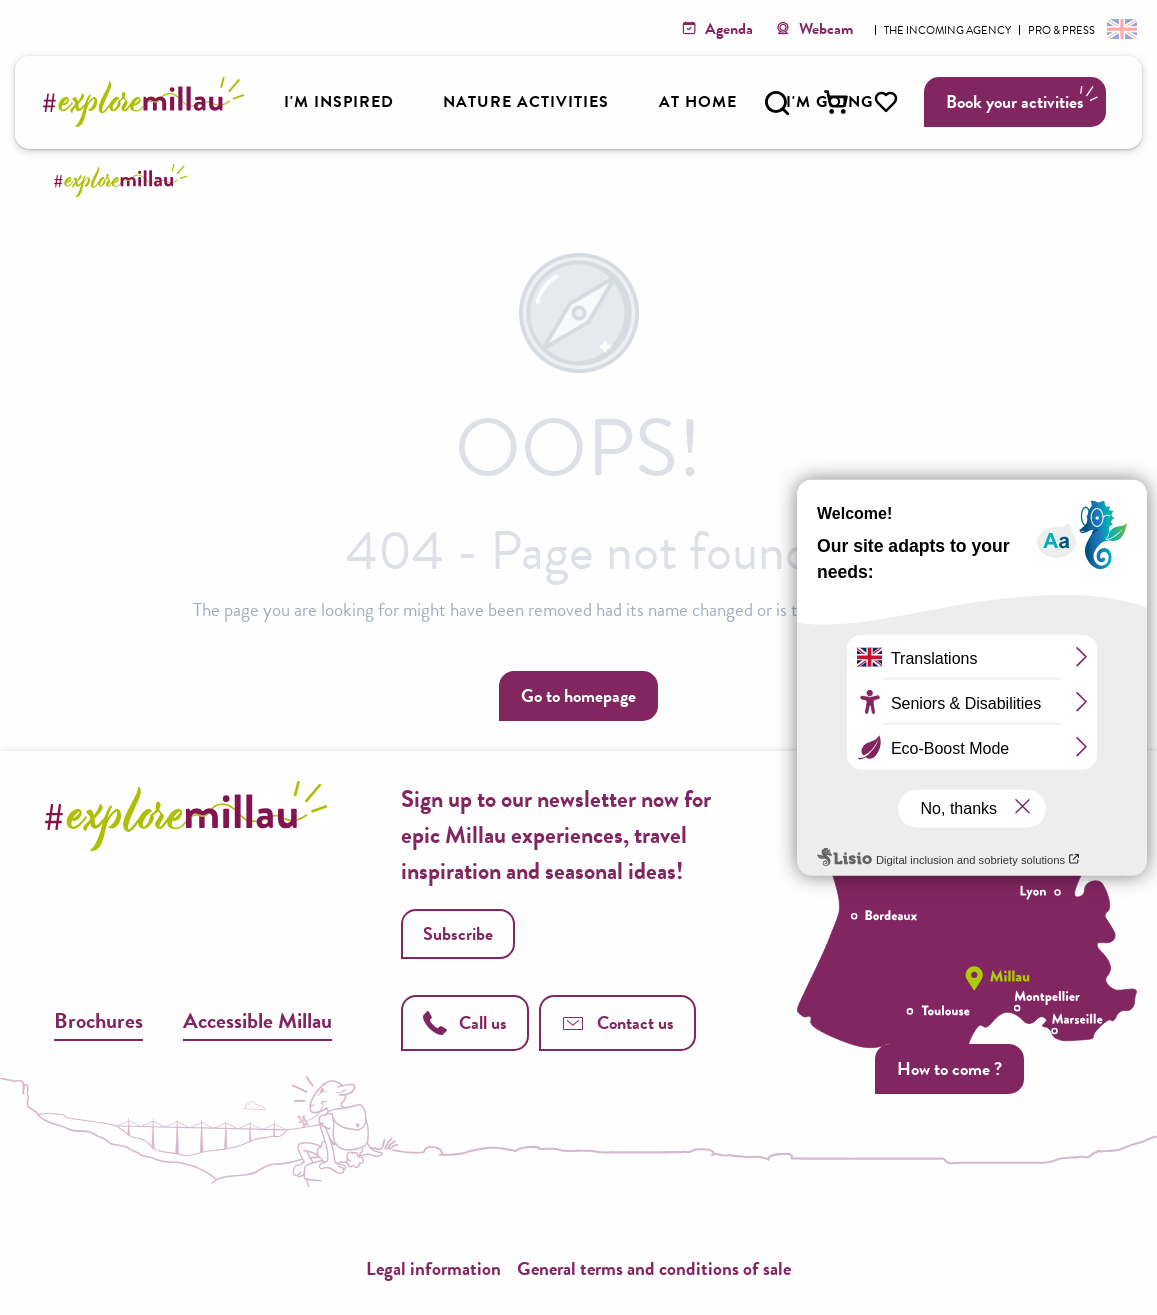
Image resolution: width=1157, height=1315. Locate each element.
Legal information (433, 1268)
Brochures (98, 1020)
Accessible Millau (257, 1020)
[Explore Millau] (124, 180)
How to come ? (949, 1068)
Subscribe (458, 933)
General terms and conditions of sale (654, 1268)
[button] (777, 103)
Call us (465, 1022)
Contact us (617, 1022)
